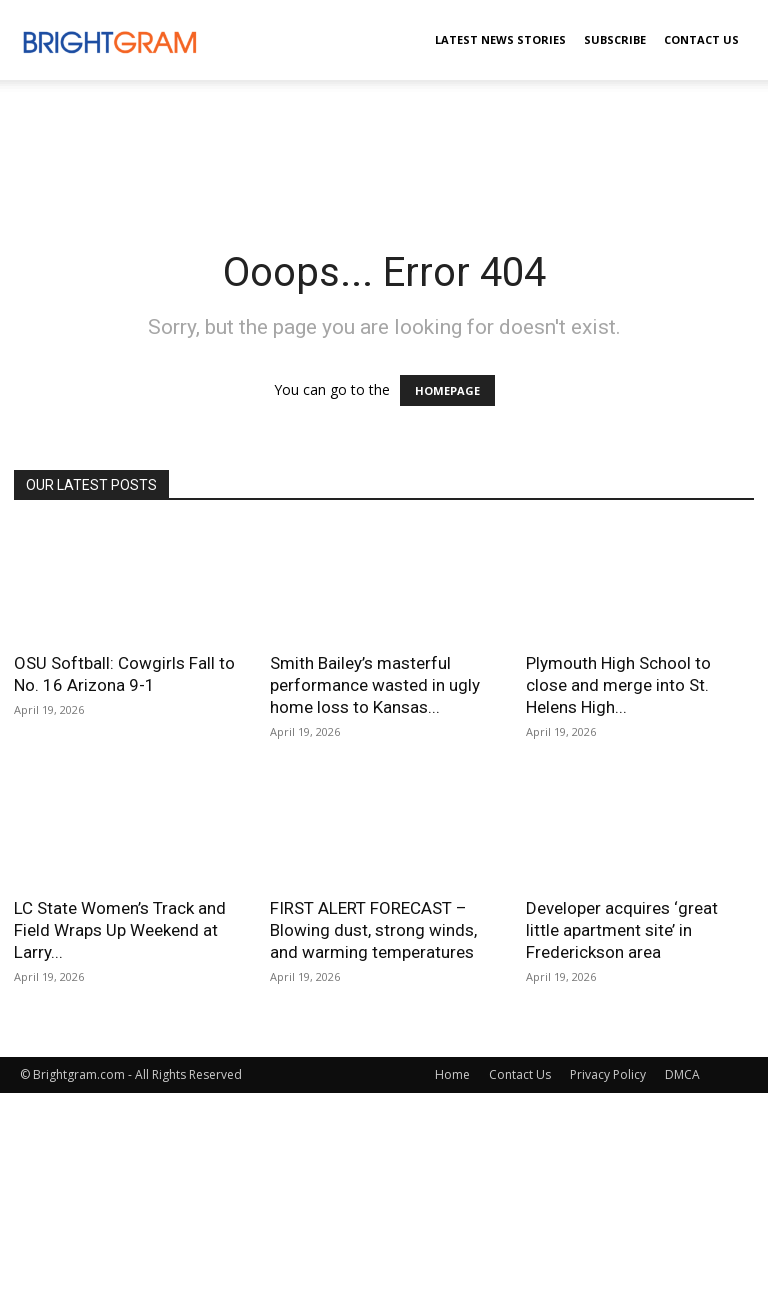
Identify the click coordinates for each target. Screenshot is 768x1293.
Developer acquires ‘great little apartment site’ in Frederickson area (622, 930)
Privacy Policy (608, 1074)
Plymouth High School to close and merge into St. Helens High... (618, 685)
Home (452, 1074)
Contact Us (701, 39)
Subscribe (615, 39)
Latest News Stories (500, 39)
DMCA (682, 1074)
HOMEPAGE (447, 390)
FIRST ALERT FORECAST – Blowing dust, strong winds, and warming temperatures (373, 930)
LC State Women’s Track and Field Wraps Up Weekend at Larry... (120, 930)
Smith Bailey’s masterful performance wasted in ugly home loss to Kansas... (375, 685)
